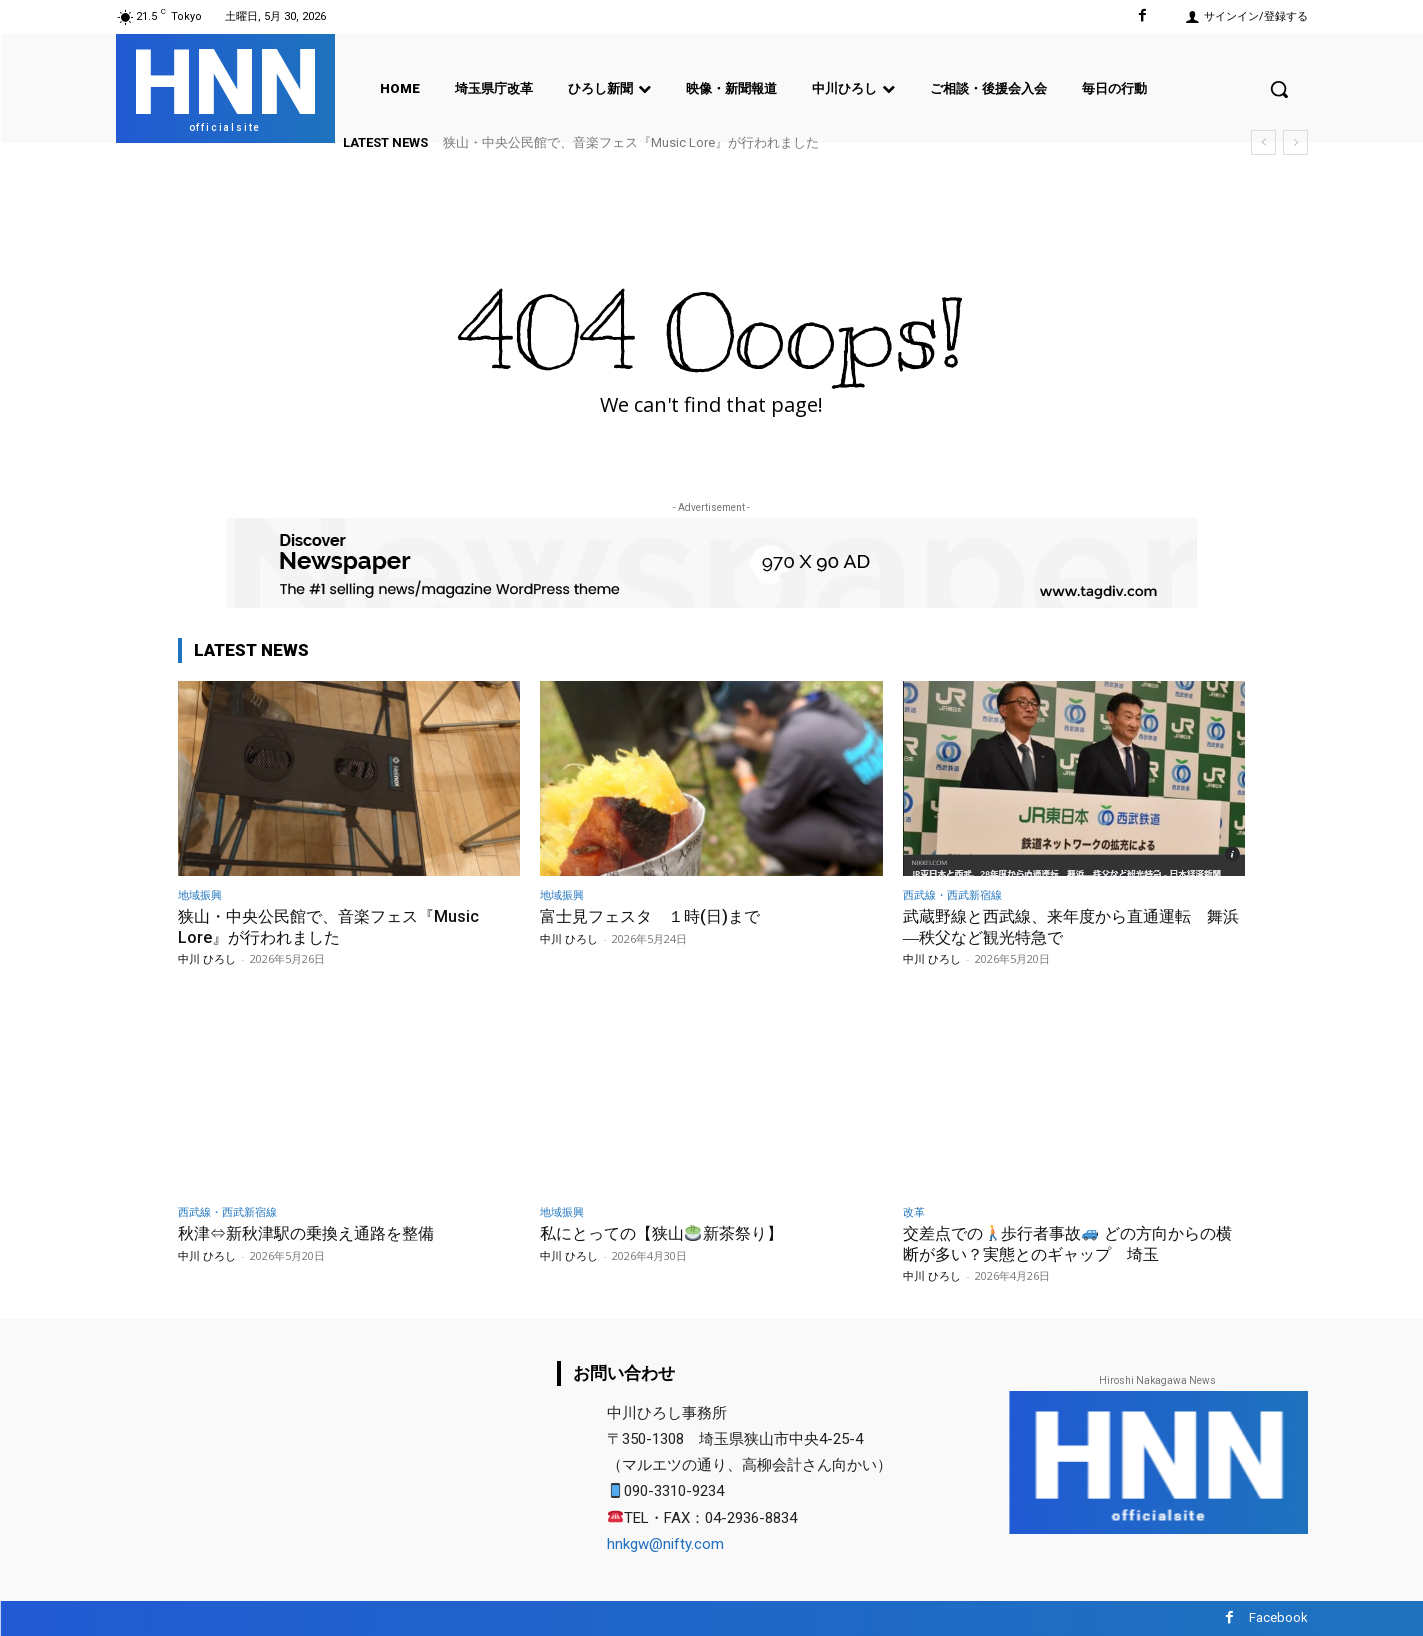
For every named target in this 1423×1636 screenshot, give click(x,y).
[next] (1295, 142)
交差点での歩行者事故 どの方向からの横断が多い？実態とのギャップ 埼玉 (1069, 1243)
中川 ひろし (207, 958)
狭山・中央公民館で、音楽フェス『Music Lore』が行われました (631, 142)
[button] (1279, 89)
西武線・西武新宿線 (952, 894)
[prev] (1263, 142)
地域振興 (200, 894)
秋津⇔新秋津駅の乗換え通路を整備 (314, 1233)
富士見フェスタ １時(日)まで (656, 916)
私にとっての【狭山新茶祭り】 (668, 1233)
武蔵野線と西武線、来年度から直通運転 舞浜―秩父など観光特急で (1073, 926)
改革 (914, 1211)
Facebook (1278, 1617)
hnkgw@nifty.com (665, 1544)
